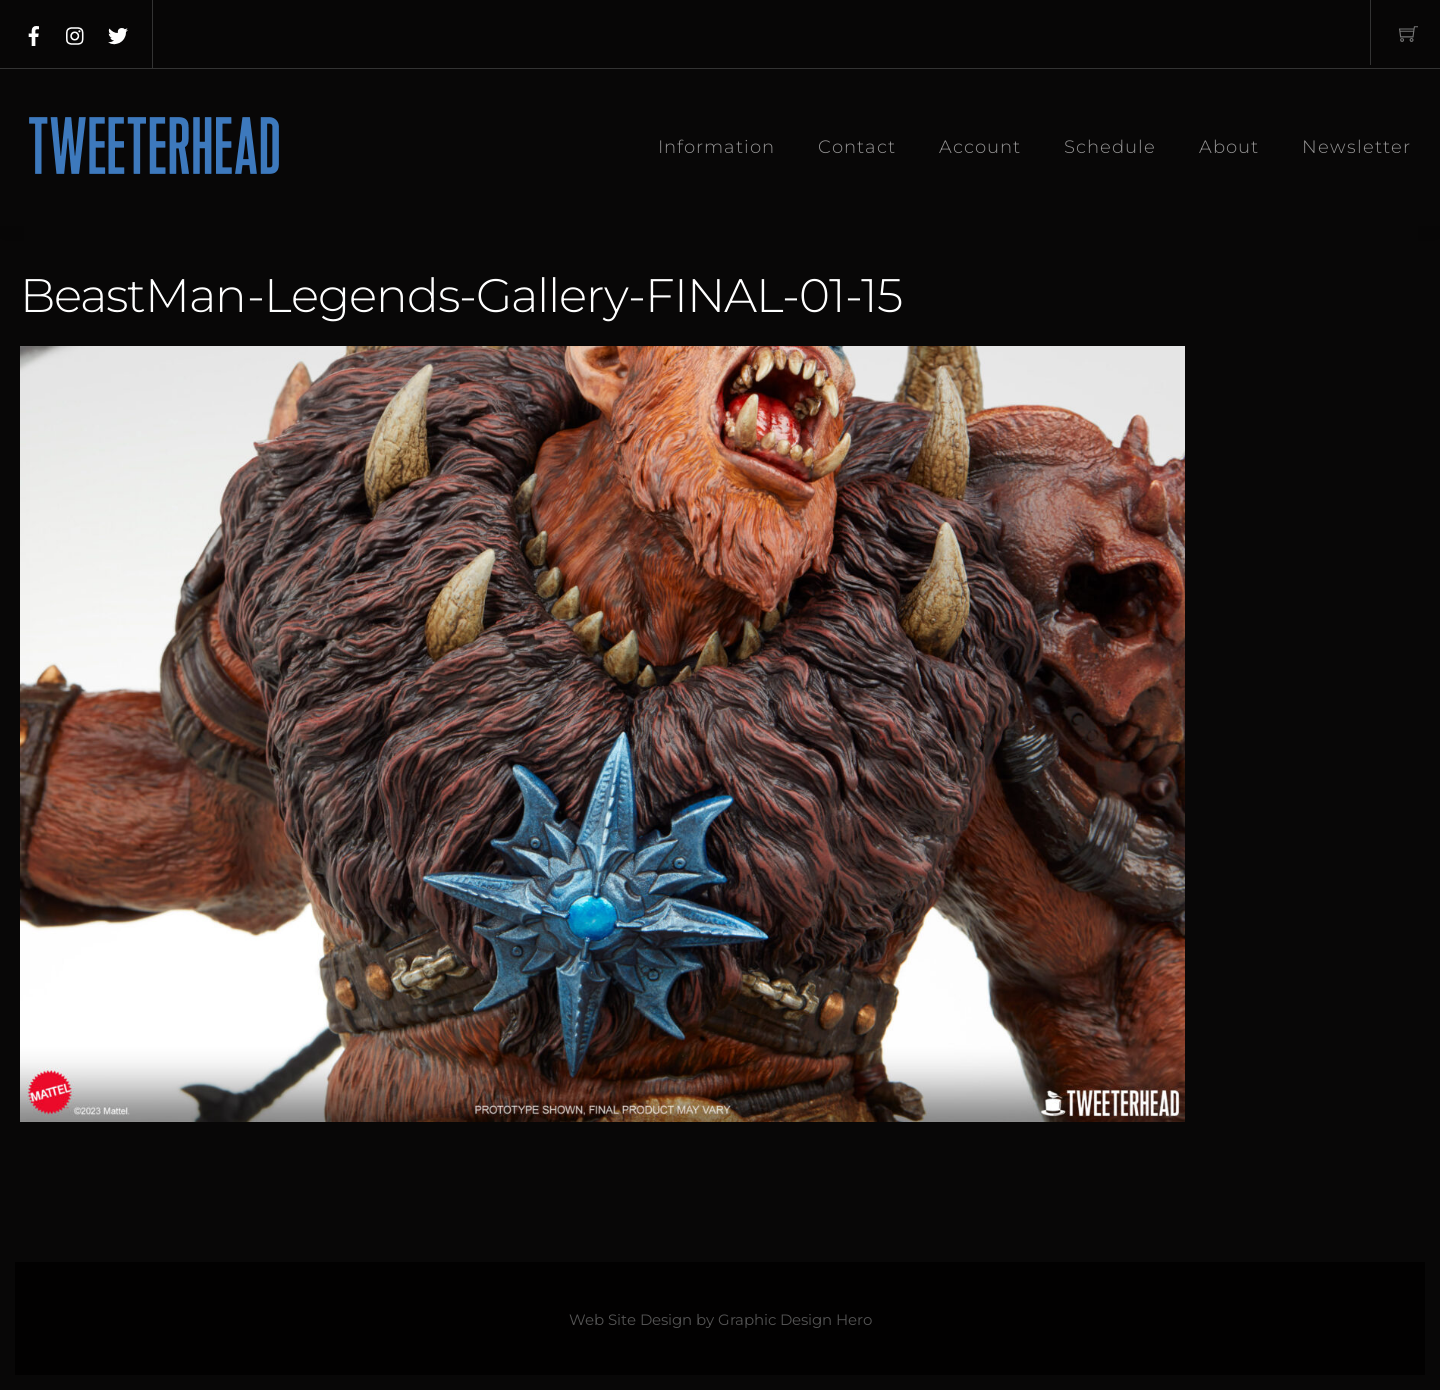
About (1229, 147)
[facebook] (34, 32)
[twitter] (118, 32)
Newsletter (1356, 147)
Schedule (1110, 147)
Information (716, 147)
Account (980, 147)
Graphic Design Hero (795, 1320)
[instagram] (76, 32)
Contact (857, 147)
